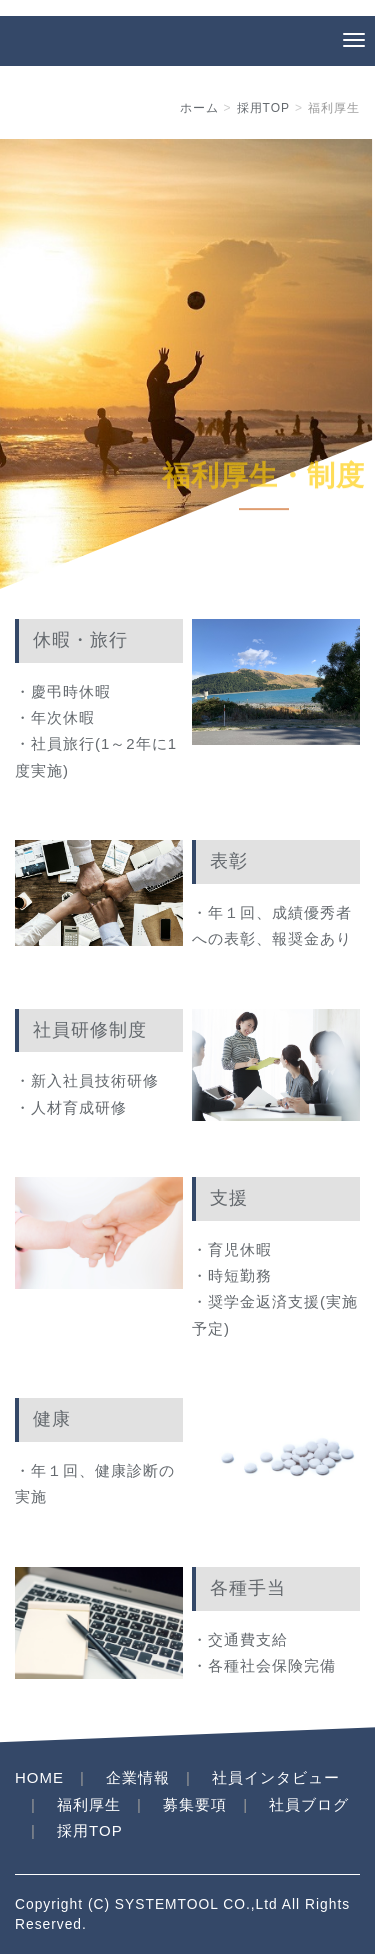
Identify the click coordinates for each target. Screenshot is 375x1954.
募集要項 (195, 1804)
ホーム (199, 108)
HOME (39, 1777)
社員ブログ (309, 1804)
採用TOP (263, 108)
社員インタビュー (276, 1777)
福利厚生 (89, 1804)
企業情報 (138, 1777)
